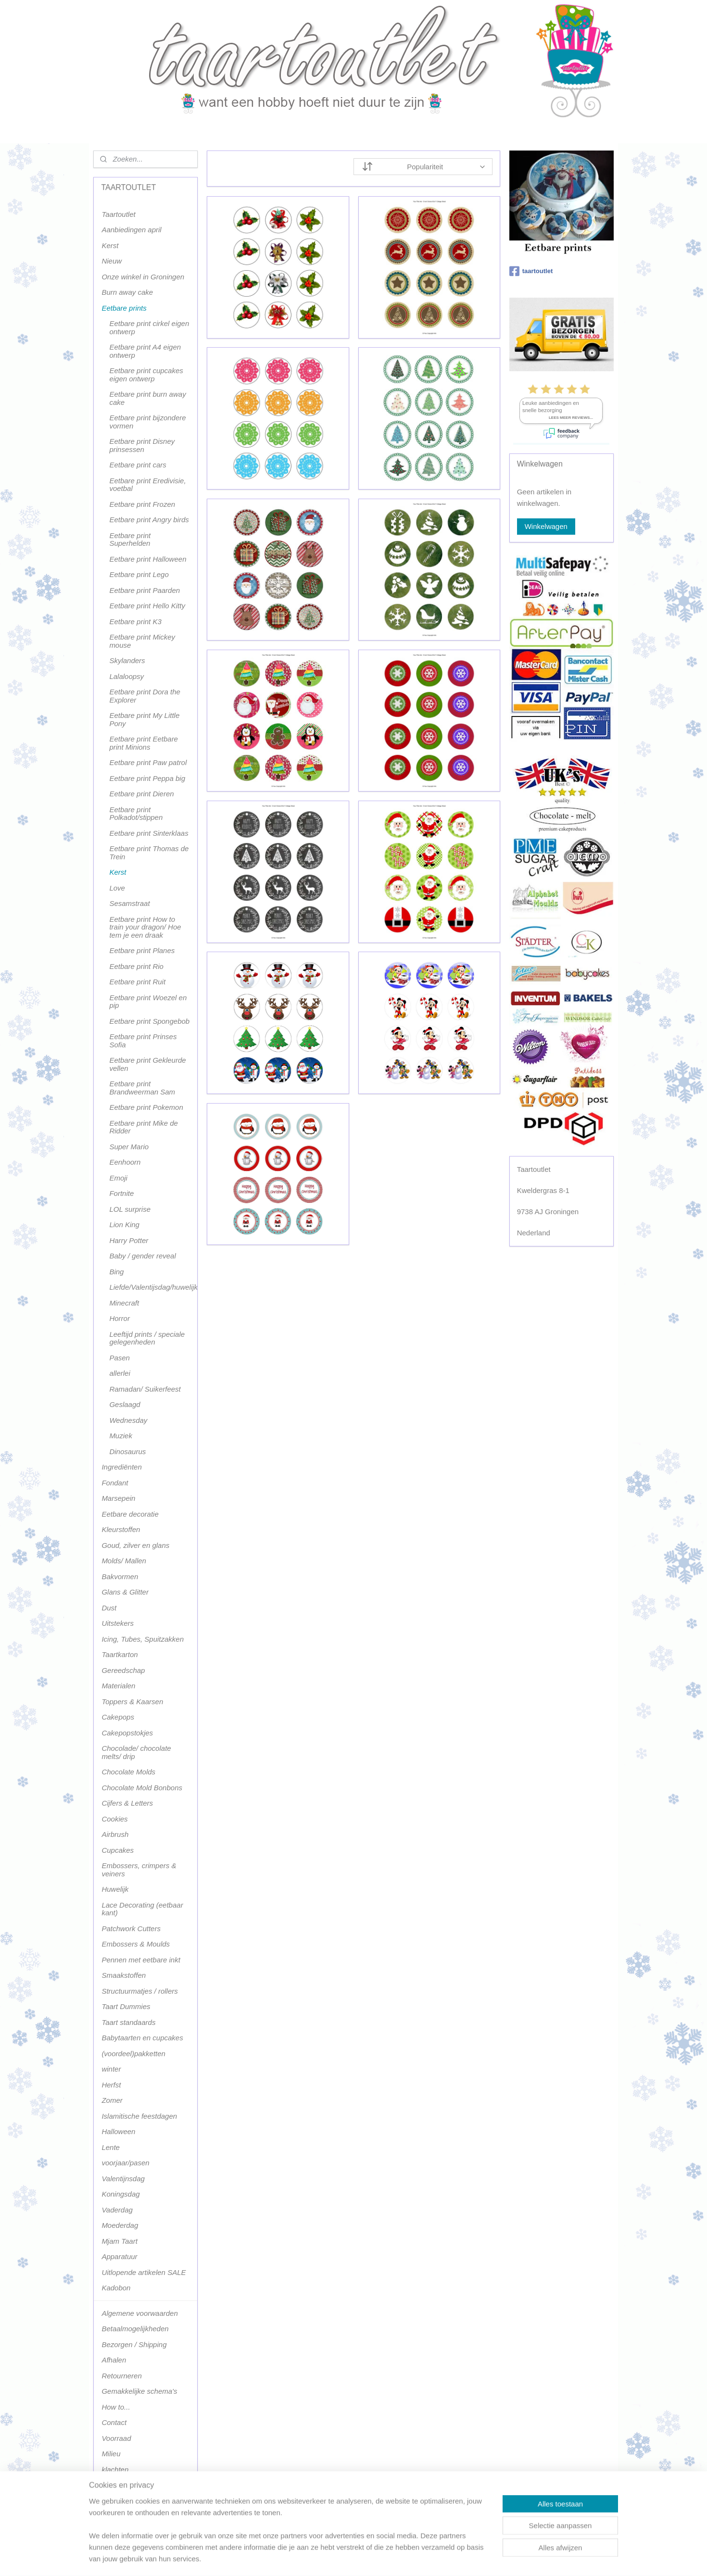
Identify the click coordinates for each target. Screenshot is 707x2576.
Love (117, 888)
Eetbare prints (123, 308)
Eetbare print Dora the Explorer (144, 696)
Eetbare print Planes (142, 950)
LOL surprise (130, 1209)
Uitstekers (117, 1623)
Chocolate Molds (128, 1772)
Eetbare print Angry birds (149, 519)
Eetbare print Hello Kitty (147, 606)
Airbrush (114, 1834)
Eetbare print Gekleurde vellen (147, 1064)
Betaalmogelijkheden (134, 2329)
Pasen (119, 1358)
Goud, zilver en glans (135, 1545)
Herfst (111, 2085)
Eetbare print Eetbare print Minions (143, 743)
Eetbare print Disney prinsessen (142, 445)
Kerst (109, 245)
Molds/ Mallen (123, 1561)
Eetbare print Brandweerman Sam (142, 1088)
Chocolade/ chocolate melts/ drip (136, 1752)
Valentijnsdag (123, 2178)
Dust (108, 1608)
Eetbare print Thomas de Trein (149, 852)
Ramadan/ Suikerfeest (144, 1389)
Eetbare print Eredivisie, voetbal (147, 485)
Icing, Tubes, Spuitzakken (142, 1639)
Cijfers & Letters (127, 1803)
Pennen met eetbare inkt (140, 1960)
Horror (119, 1318)
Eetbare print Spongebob (149, 1021)
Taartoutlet (118, 214)
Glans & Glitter (125, 1592)
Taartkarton (119, 1654)
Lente (110, 2147)
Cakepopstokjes (127, 1733)
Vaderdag (117, 2210)
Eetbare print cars (137, 465)
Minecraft (124, 1303)
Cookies (114, 1819)
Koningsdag (120, 2194)
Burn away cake (127, 292)
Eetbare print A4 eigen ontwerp (145, 351)
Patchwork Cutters (131, 1928)
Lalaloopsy (126, 676)
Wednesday (128, 1420)
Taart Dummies (125, 2006)
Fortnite (121, 1193)
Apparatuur (119, 2256)
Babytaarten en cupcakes (142, 2038)
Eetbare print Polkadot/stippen (136, 813)
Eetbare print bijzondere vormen (147, 422)
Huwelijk (114, 1889)
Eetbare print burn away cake (147, 398)
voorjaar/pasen (125, 2163)
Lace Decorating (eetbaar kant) (142, 1909)
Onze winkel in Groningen (142, 277)
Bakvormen (119, 1576)
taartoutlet (531, 271)
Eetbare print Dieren (141, 794)
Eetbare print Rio (136, 966)
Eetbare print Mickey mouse (142, 641)
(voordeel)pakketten (133, 2053)
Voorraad (116, 2438)
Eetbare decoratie (129, 1514)
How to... (115, 2407)
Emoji (118, 1178)
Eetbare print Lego (138, 574)
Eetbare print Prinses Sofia (143, 1040)
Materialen (118, 1686)
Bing (116, 1272)
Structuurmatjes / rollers (139, 1991)
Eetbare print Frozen (142, 504)
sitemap (326, 2558)
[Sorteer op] (423, 167)
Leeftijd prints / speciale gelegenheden (147, 1338)
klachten (114, 2469)
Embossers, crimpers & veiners (138, 1869)
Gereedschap (123, 1670)
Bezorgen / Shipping (133, 2344)
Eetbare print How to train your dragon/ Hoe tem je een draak (145, 927)
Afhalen (113, 2360)
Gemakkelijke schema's (139, 2391)
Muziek (120, 1436)
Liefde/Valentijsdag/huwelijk (153, 1287)
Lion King (124, 1224)
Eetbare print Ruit (137, 982)
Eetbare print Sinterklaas (148, 833)
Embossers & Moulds (135, 1944)
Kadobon (115, 2288)
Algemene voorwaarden (139, 2313)
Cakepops (117, 1717)
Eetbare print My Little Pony (144, 719)
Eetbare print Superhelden (130, 539)
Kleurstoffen (120, 1529)
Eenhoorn (124, 1162)
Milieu (110, 2454)
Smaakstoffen (123, 1975)
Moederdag (119, 2225)
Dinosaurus (127, 1451)
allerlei (119, 1373)
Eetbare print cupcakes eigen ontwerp (146, 374)
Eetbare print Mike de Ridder (143, 1127)
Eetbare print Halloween (147, 559)
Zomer (111, 2100)
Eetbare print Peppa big (147, 778)
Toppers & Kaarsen (132, 1701)
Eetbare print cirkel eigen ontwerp (149, 327)
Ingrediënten (121, 1467)
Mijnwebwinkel (449, 2558)
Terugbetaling (123, 2501)
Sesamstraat (129, 903)
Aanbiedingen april (131, 230)
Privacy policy (123, 2485)
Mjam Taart (119, 2241)
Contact (113, 2422)
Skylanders (127, 660)
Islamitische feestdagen (139, 2116)
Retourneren (121, 2376)
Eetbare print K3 (135, 621)
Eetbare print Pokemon (146, 1107)
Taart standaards (128, 2022)
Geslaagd (124, 1404)
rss (343, 2558)
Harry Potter (128, 1240)
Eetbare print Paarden (144, 590)
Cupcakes (117, 1850)
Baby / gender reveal (142, 1256)
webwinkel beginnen (375, 2558)
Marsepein (118, 1498)
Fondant (114, 1483)
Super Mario (129, 1147)
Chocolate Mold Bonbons (141, 1788)
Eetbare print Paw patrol (148, 762)
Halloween (118, 2131)
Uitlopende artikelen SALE (143, 2272)
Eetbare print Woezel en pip (148, 1001)
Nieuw (111, 261)
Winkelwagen (546, 526)
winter (111, 2069)
